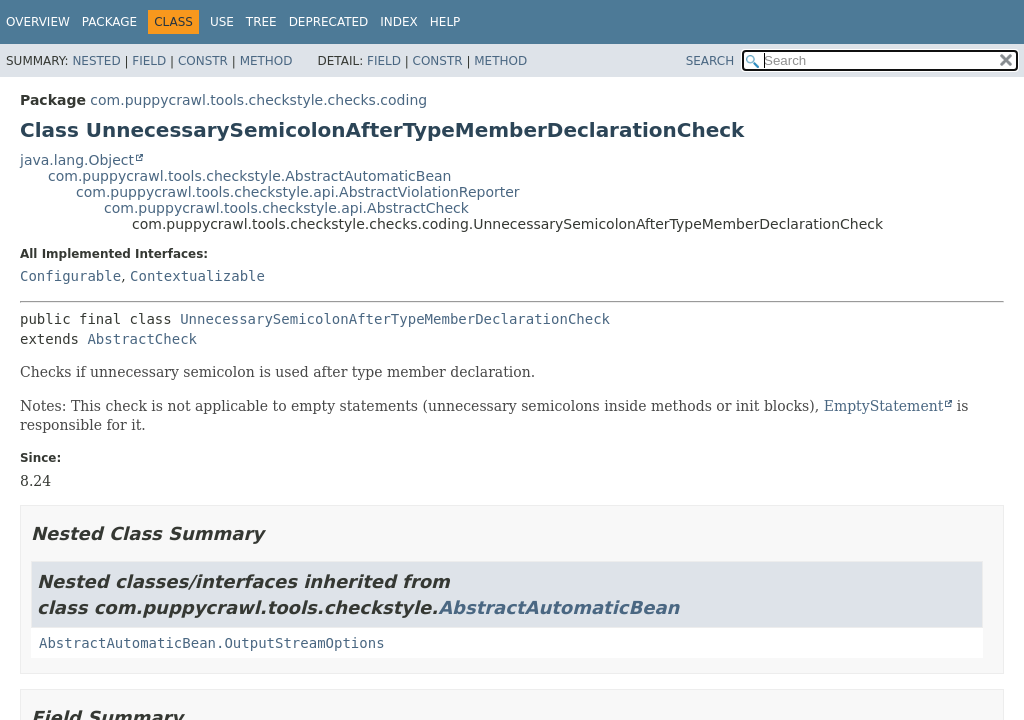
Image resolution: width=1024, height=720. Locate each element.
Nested (96, 61)
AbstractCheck (142, 339)
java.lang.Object (77, 160)
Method (266, 61)
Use (222, 22)
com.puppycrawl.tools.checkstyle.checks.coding (258, 100)
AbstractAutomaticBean (558, 607)
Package (109, 22)
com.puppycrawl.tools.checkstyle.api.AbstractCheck (286, 208)
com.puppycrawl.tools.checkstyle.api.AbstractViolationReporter (298, 192)
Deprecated (329, 22)
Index (399, 22)
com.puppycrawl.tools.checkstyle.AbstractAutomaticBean (250, 176)
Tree (261, 22)
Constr (203, 61)
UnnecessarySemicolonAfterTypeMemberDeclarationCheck (395, 319)
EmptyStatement (884, 406)
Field (149, 61)
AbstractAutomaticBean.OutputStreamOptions (212, 643)
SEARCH (710, 61)
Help (445, 22)
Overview (38, 22)
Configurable (70, 276)
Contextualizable (197, 276)
